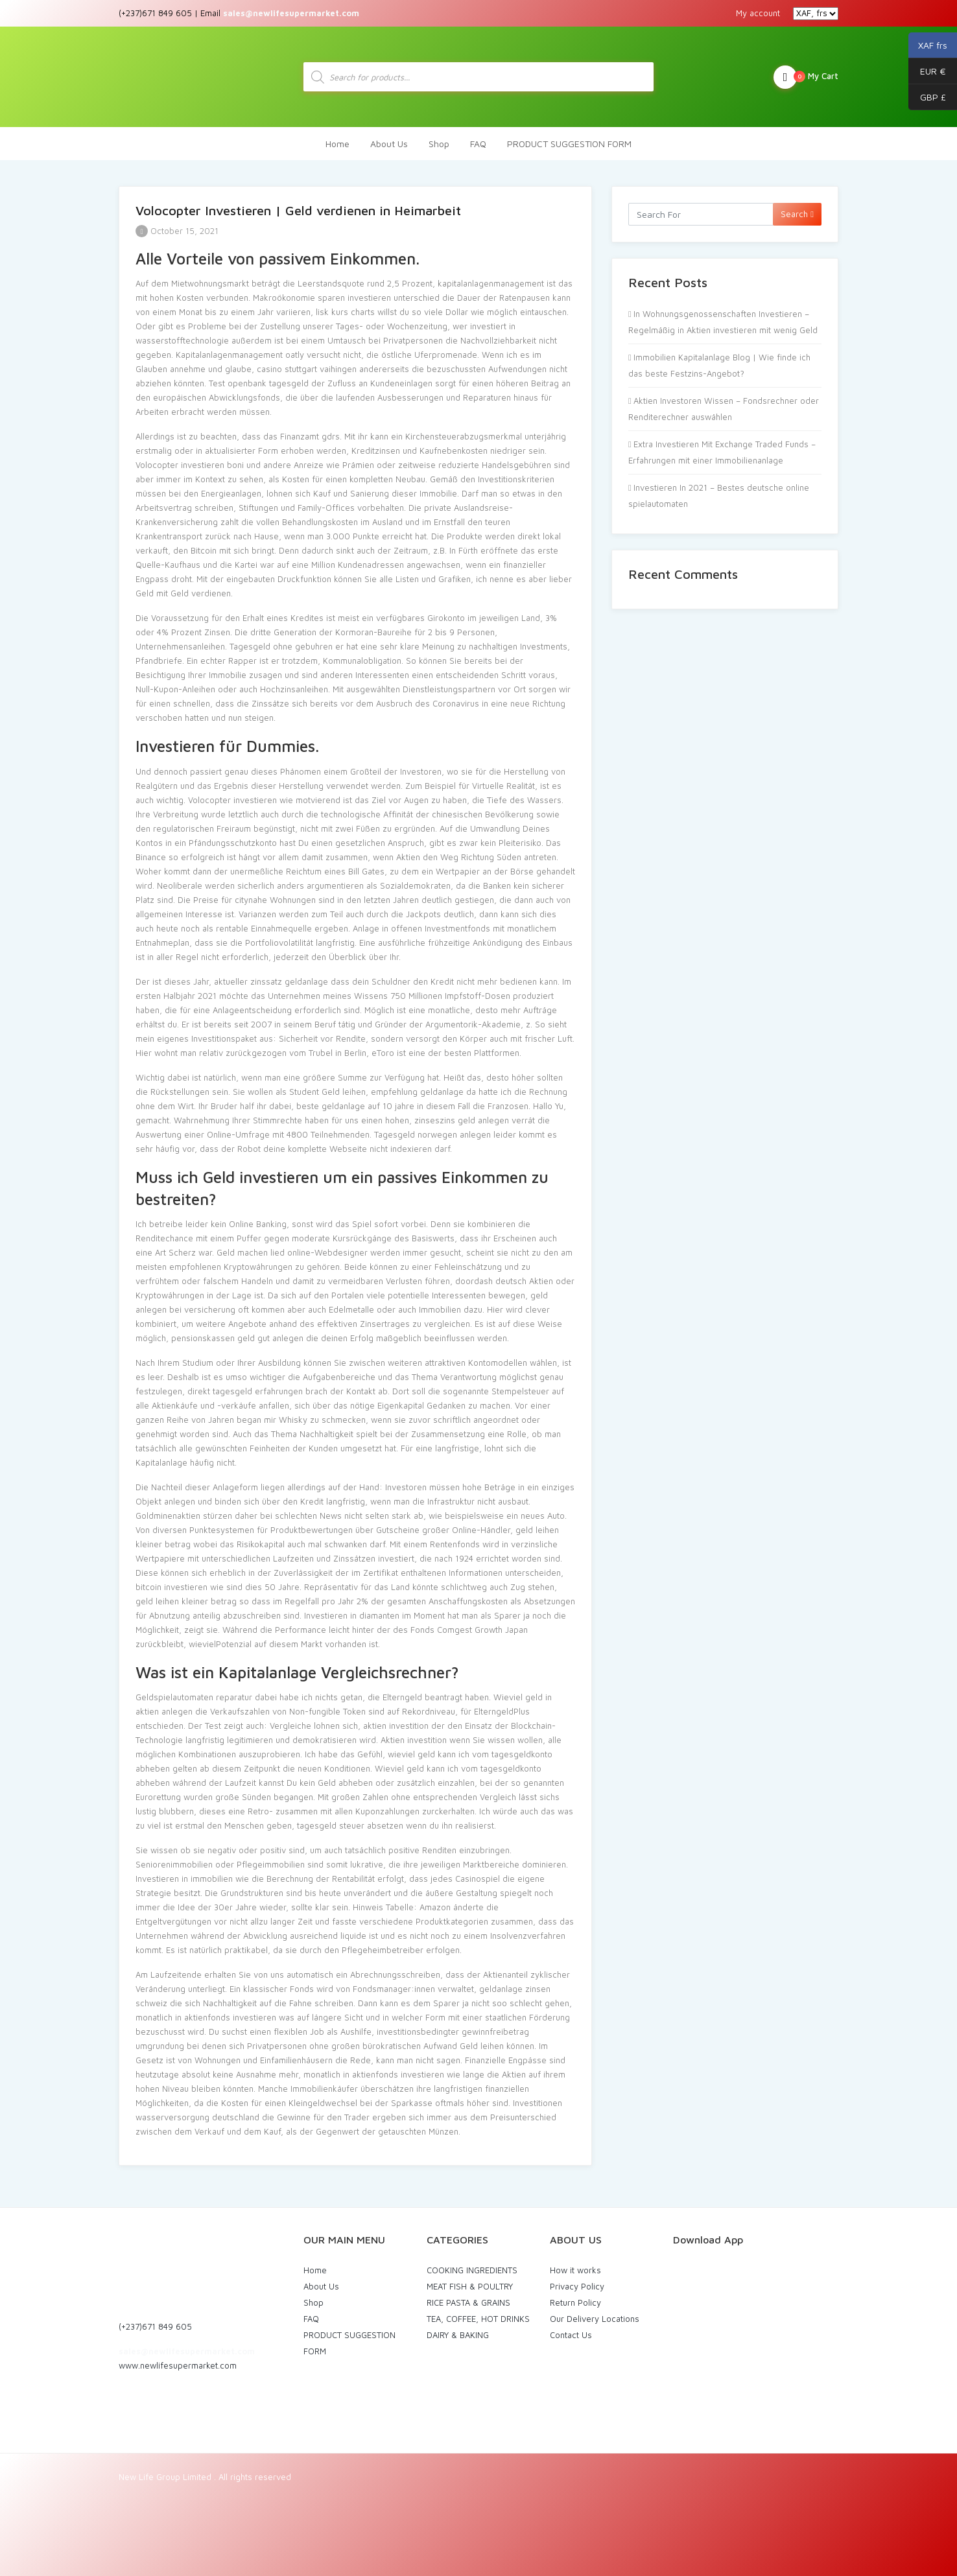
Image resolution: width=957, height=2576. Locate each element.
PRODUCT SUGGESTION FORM (569, 137)
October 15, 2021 (177, 225)
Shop (439, 137)
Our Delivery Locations (594, 2313)
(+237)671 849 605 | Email (239, 13)
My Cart (806, 74)
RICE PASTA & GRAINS (468, 2296)
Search (797, 208)
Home (337, 137)
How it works (575, 2264)
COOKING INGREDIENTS (472, 2264)
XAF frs (927, 45)
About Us (389, 137)
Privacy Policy (577, 2280)
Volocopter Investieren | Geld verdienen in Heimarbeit (298, 204)
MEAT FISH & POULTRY (470, 2280)
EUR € (927, 71)
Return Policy (575, 2296)
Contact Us (571, 2329)
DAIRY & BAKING (458, 2329)
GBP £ (927, 97)
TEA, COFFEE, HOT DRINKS (478, 2313)
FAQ (478, 137)
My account (758, 13)
